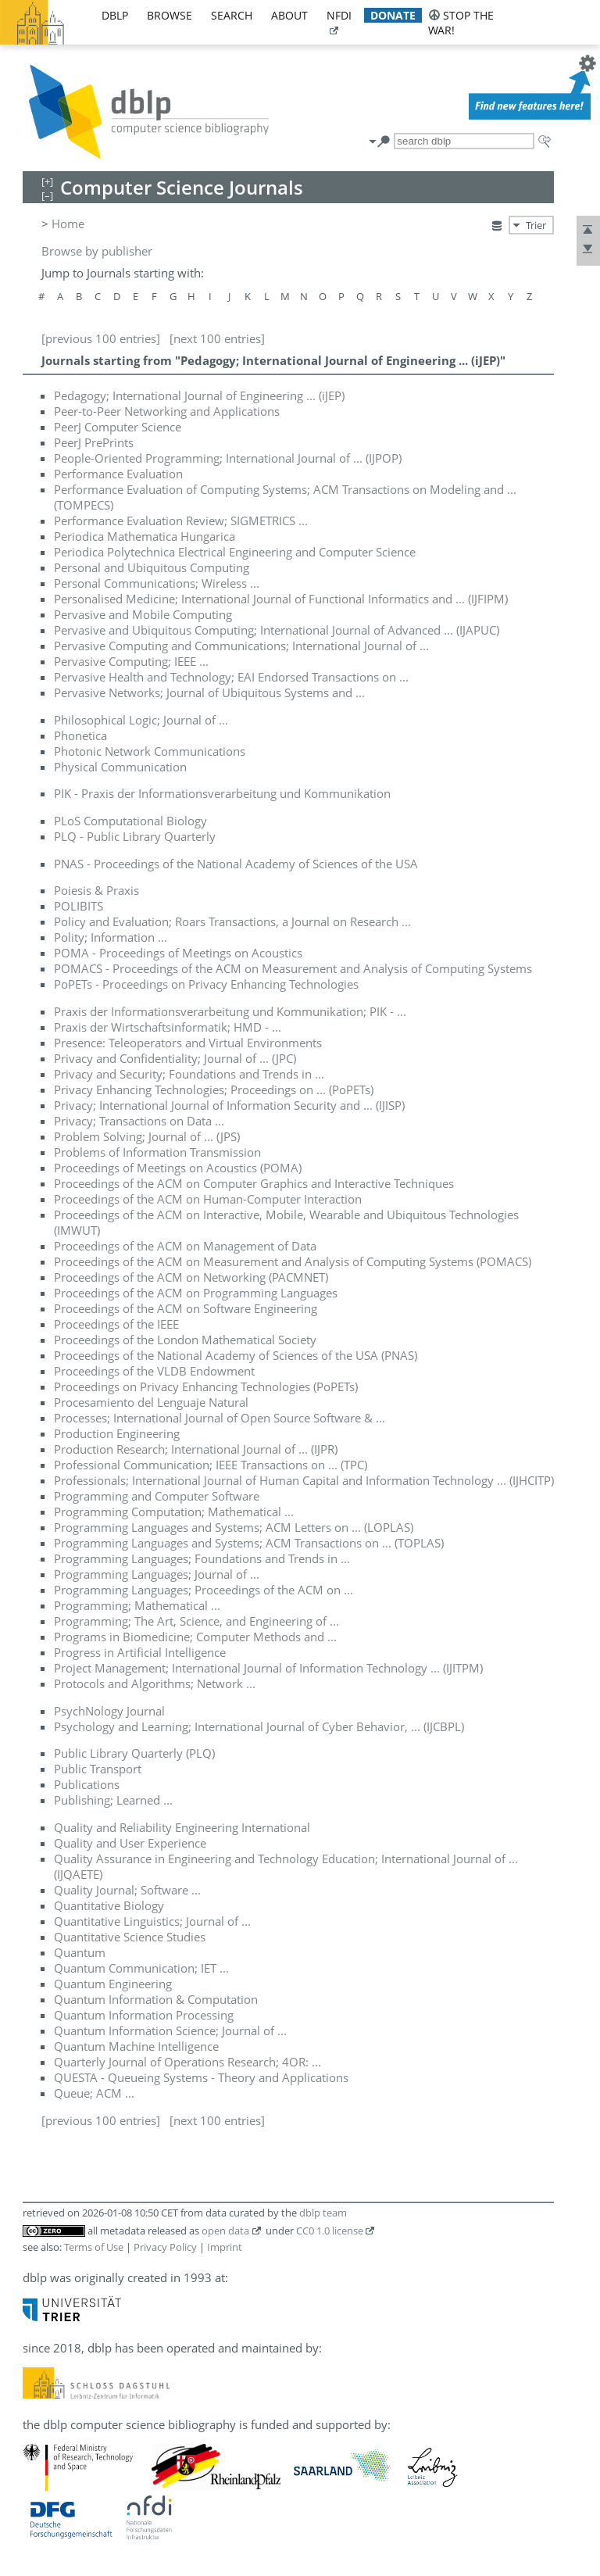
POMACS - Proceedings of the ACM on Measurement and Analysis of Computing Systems (293, 968)
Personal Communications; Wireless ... (156, 583)
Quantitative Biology (109, 1905)
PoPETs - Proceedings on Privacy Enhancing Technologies (206, 984)
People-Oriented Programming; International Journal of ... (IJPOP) (228, 458)
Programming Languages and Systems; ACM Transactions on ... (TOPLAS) (249, 1543)
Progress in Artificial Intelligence (140, 1652)
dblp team (323, 2213)
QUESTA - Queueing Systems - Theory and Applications (201, 2077)
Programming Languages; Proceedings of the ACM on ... (203, 1589)
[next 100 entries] (217, 338)
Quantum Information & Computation (156, 1999)
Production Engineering (117, 1433)
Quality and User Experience (130, 1843)
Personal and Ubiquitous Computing (151, 567)
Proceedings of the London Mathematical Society (185, 1339)
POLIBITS (78, 906)
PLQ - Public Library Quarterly (135, 836)
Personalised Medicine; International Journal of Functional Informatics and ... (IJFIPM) (281, 598)
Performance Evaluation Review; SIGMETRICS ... (181, 520)
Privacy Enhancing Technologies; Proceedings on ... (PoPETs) (213, 1089)
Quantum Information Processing (144, 2015)
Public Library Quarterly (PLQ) (134, 1753)
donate (393, 15)
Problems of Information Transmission (157, 1152)
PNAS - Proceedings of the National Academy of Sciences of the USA (236, 863)
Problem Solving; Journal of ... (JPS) (147, 1136)
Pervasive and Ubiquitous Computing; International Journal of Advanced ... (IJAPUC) (276, 630)
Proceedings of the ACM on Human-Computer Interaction (208, 1199)
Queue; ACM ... (94, 2093)
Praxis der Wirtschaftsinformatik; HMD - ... (167, 1027)
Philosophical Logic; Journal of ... (141, 720)
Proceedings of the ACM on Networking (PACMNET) (191, 1277)
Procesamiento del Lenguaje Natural (151, 1402)
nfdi (339, 15)
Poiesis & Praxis (96, 890)
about (289, 15)
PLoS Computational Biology (130, 820)
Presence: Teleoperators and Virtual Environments (188, 1042)
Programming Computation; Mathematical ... (174, 1511)
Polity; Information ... (110, 937)
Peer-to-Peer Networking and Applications (167, 411)
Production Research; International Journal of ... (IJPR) (196, 1449)
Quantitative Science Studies (129, 1937)
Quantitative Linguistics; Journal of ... (152, 1921)
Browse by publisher (96, 251)
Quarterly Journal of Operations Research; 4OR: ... (187, 2062)
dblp (115, 15)
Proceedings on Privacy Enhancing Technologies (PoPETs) (206, 1386)
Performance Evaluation (118, 473)
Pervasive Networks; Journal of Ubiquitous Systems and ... (209, 692)
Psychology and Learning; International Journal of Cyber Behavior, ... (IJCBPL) (259, 1726)
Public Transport (97, 1768)
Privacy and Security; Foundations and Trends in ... (189, 1074)
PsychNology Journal (109, 1711)
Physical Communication (120, 767)
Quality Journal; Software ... (127, 1890)
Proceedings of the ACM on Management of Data (185, 1246)
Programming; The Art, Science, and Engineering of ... (196, 1621)
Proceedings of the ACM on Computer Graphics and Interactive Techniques (254, 1183)
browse (169, 15)
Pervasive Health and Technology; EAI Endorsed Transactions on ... (231, 677)
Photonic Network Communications (149, 751)
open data (225, 2231)
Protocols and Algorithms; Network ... (154, 1683)
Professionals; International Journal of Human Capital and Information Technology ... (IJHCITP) (304, 1480)
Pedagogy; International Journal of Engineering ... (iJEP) (199, 395)
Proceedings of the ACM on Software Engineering (185, 1308)
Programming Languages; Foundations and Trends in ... (202, 1558)
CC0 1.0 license (329, 2231)
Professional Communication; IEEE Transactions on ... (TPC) (210, 1464)
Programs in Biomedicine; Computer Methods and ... (195, 1636)
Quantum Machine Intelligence (136, 2046)
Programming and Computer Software (156, 1496)
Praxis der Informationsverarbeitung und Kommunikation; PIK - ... (230, 1011)
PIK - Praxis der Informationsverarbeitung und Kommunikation (222, 793)
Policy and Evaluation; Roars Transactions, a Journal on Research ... (232, 921)
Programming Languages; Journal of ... (156, 1574)
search (231, 15)
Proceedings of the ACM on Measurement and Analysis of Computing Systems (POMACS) (292, 1261)
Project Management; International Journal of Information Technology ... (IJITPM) (268, 1668)
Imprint (224, 2247)
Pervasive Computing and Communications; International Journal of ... (241, 645)
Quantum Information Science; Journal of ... (170, 2030)
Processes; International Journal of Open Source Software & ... (219, 1418)
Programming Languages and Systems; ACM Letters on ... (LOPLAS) (233, 1527)
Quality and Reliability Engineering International (182, 1827)
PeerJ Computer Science (117, 427)
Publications (87, 1784)
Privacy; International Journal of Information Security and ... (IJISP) (229, 1105)
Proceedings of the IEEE (116, 1324)
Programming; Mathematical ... (137, 1605)
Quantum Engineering (113, 1983)
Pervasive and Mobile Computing (143, 614)
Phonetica (80, 735)
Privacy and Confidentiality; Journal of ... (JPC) (175, 1058)
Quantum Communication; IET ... (141, 1968)
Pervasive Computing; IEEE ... (131, 661)
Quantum (79, 1952)
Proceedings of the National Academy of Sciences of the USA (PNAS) (235, 1355)
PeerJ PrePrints (94, 442)
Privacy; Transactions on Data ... (139, 1121)
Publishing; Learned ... (113, 1800)
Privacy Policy (165, 2247)
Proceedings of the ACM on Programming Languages (196, 1293)
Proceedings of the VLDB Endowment (154, 1371)
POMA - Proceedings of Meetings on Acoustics (178, 953)
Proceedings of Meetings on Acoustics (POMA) (178, 1167)
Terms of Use (93, 2247)
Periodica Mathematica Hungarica (144, 536)
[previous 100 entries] (100, 338)
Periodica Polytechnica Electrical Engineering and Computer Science (235, 552)
